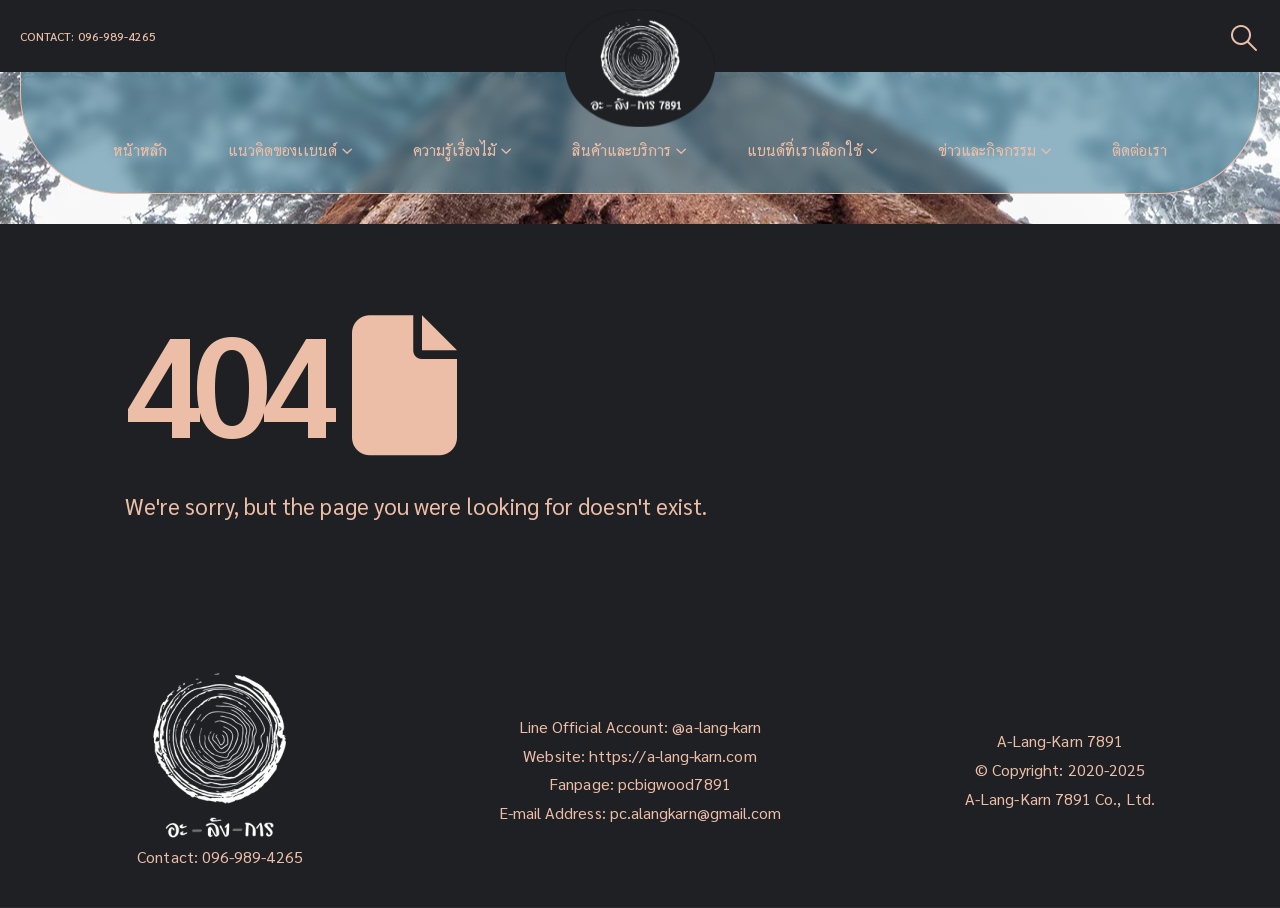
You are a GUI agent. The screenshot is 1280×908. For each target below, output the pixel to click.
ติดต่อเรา (1139, 150)
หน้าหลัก (140, 150)
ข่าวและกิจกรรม (987, 150)
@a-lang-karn (716, 726)
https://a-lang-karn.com (673, 755)
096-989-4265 (252, 856)
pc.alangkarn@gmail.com (694, 812)
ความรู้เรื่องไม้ (454, 150)
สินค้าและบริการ (621, 150)
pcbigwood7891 (674, 783)
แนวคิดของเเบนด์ (282, 150)
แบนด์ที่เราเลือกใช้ (804, 150)
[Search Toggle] (1244, 36)
